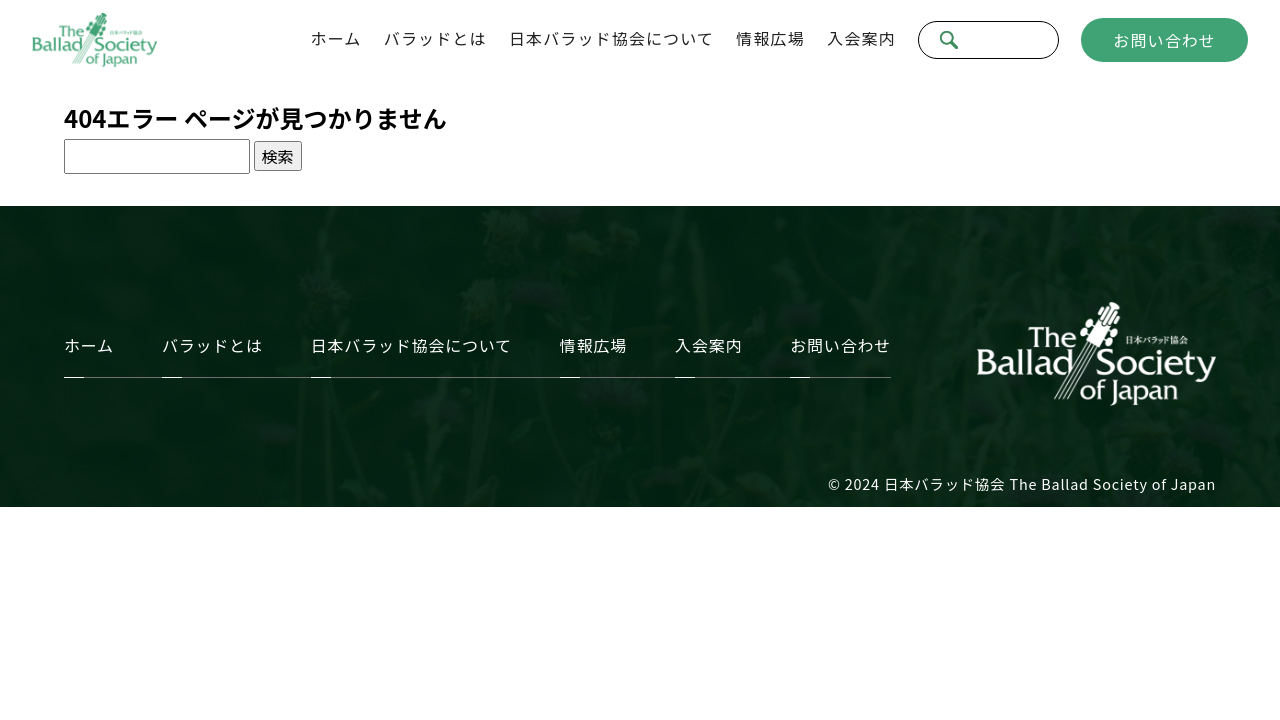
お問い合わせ (1164, 40)
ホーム (336, 38)
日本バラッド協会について (611, 38)
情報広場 (770, 38)
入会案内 (861, 38)
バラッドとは (435, 38)
